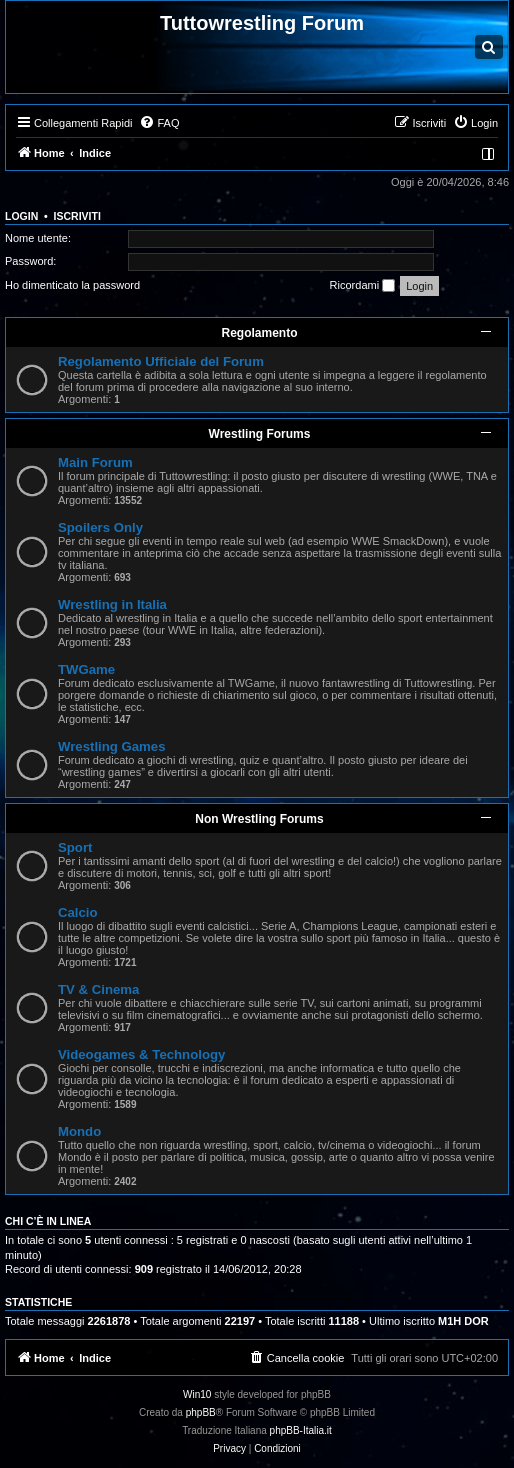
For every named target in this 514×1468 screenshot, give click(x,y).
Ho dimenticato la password (72, 285)
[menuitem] (159, 123)
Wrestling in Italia (112, 604)
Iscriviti (77, 216)
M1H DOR (463, 1321)
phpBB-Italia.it (301, 1430)
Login (21, 216)
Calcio (78, 912)
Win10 (197, 1394)
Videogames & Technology (141, 1054)
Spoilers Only (100, 527)
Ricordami (363, 286)
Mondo (79, 1131)
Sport (75, 847)
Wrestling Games (112, 746)
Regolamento (259, 333)
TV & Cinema (98, 989)
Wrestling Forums (260, 434)
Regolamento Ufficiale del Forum (161, 361)
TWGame (86, 669)
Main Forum (95, 462)
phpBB (201, 1412)
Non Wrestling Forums (259, 819)
